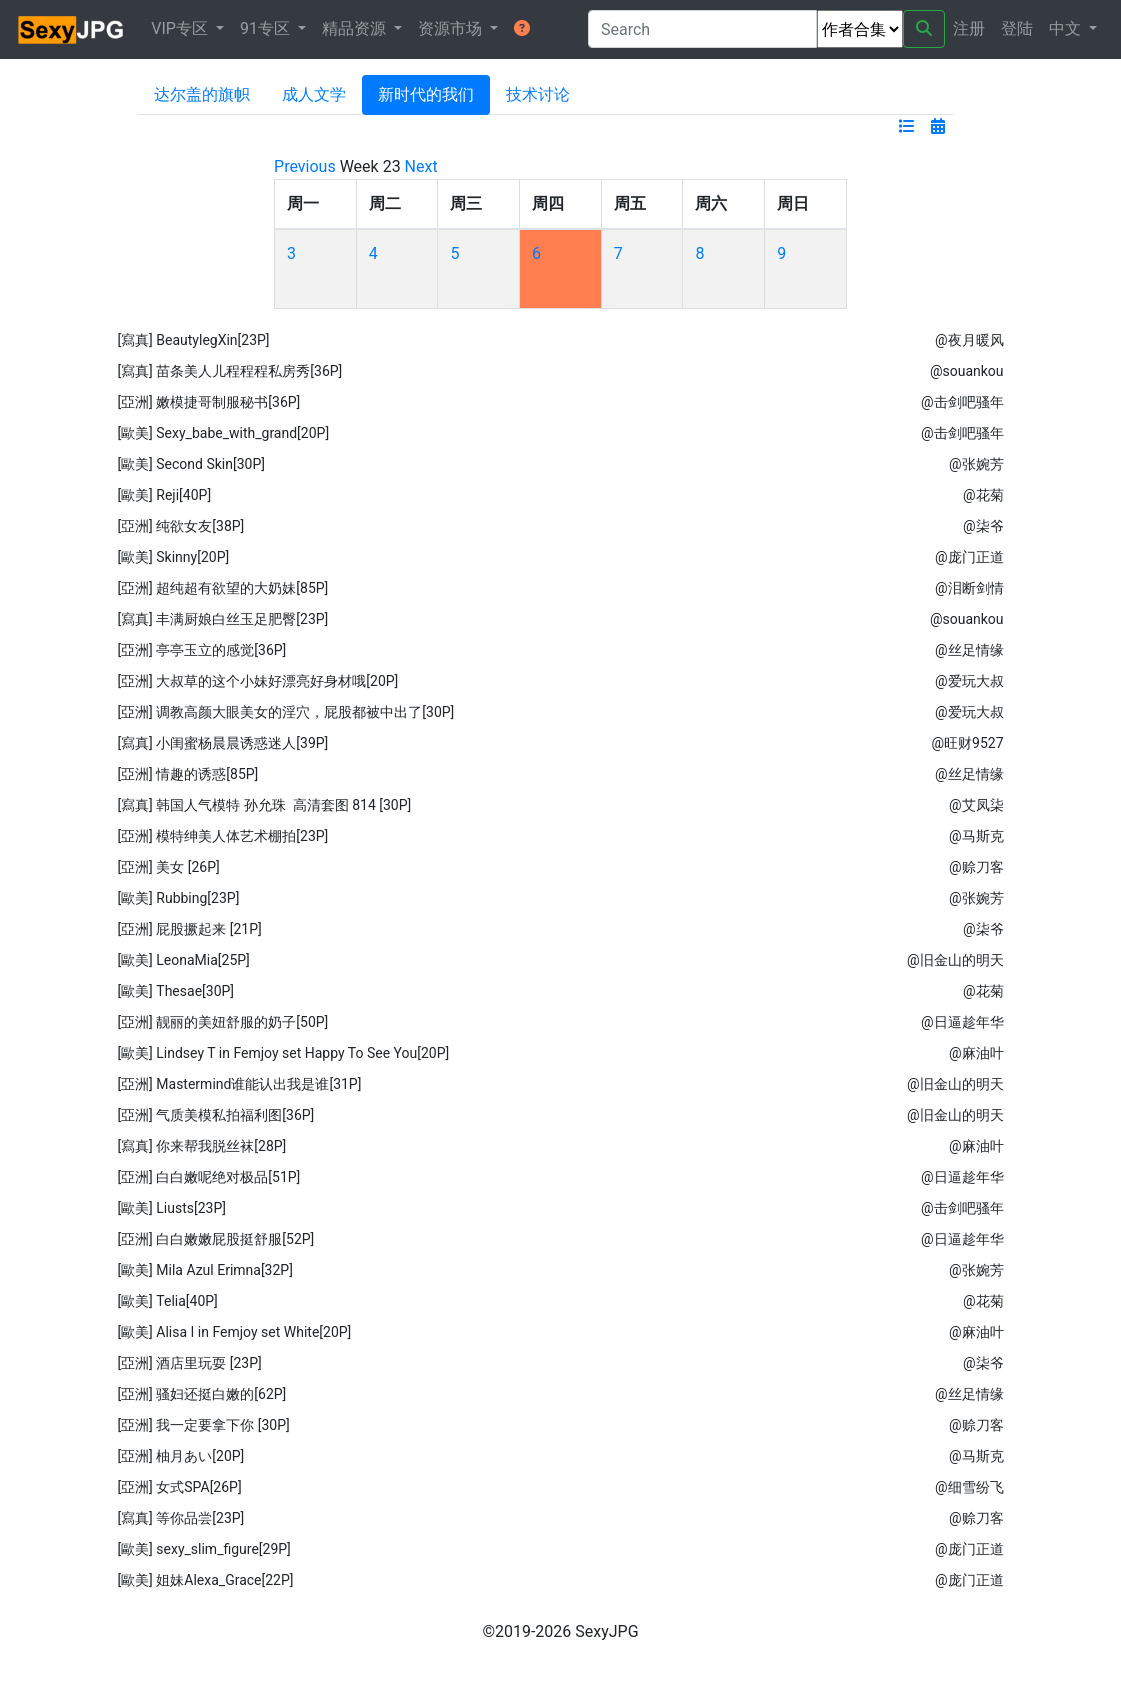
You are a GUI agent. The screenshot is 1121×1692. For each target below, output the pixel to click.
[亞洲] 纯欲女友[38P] (180, 526)
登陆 (1017, 28)
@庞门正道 (969, 557)
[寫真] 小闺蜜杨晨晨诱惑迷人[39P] (222, 743)
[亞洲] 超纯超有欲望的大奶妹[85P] (222, 588)
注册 (969, 28)
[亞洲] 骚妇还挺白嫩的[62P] (201, 1394)
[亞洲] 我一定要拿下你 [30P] (203, 1425)
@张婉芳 (976, 464)
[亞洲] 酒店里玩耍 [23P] (189, 1363)
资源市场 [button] (452, 28)
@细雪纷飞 (969, 1487)
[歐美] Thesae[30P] (175, 991)
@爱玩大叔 (969, 681)
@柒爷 (983, 526)
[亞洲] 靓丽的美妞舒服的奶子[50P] (222, 1022)
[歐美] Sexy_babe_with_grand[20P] (223, 433)
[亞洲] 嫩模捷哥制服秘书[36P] (208, 402)
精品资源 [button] (356, 28)
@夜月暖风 (969, 340)
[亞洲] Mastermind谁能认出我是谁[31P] (239, 1084)
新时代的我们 (426, 94)
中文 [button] (1067, 28)
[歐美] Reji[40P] (164, 495)
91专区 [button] (267, 28)
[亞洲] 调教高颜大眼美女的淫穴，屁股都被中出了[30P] (285, 712)
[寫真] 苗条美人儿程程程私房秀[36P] (229, 371)
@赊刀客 (976, 867)
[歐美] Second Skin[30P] (191, 464)
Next (421, 166)
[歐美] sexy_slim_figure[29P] (203, 1549)
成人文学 (314, 94)
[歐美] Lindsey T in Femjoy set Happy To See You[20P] (283, 1053)
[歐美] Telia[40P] (167, 1301)
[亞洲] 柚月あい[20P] (180, 1456)
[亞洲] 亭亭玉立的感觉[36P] (201, 650)
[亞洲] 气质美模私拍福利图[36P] (215, 1115)
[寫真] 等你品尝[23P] (180, 1518)
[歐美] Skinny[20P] (173, 557)
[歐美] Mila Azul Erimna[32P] (205, 1270)
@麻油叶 (976, 1053)
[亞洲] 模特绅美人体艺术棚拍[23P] (222, 836)
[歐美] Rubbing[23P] (178, 898)
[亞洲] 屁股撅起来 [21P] (189, 929)
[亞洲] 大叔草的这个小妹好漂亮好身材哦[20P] (257, 681)
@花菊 (983, 495)
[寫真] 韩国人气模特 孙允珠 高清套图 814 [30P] (264, 805)
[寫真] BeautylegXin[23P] (193, 340)
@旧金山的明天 (955, 960)
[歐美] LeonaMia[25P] (183, 960)
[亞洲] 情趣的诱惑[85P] (187, 774)
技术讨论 (538, 94)
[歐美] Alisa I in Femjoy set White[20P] (234, 1332)
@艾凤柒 (976, 805)
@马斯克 (976, 836)
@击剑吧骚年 (962, 402)
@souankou (967, 371)
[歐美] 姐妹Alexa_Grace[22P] (205, 1580)
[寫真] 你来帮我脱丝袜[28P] (201, 1146)
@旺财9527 (968, 743)
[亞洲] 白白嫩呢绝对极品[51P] (208, 1177)
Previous (305, 166)
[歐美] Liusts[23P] (171, 1208)
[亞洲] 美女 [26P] (168, 867)
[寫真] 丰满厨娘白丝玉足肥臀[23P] (222, 619)
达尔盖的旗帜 (202, 94)
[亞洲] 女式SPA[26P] (179, 1487)
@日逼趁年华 (962, 1022)
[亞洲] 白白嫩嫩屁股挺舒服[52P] (215, 1239)
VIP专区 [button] (181, 28)
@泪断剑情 (969, 588)
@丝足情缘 (969, 650)
